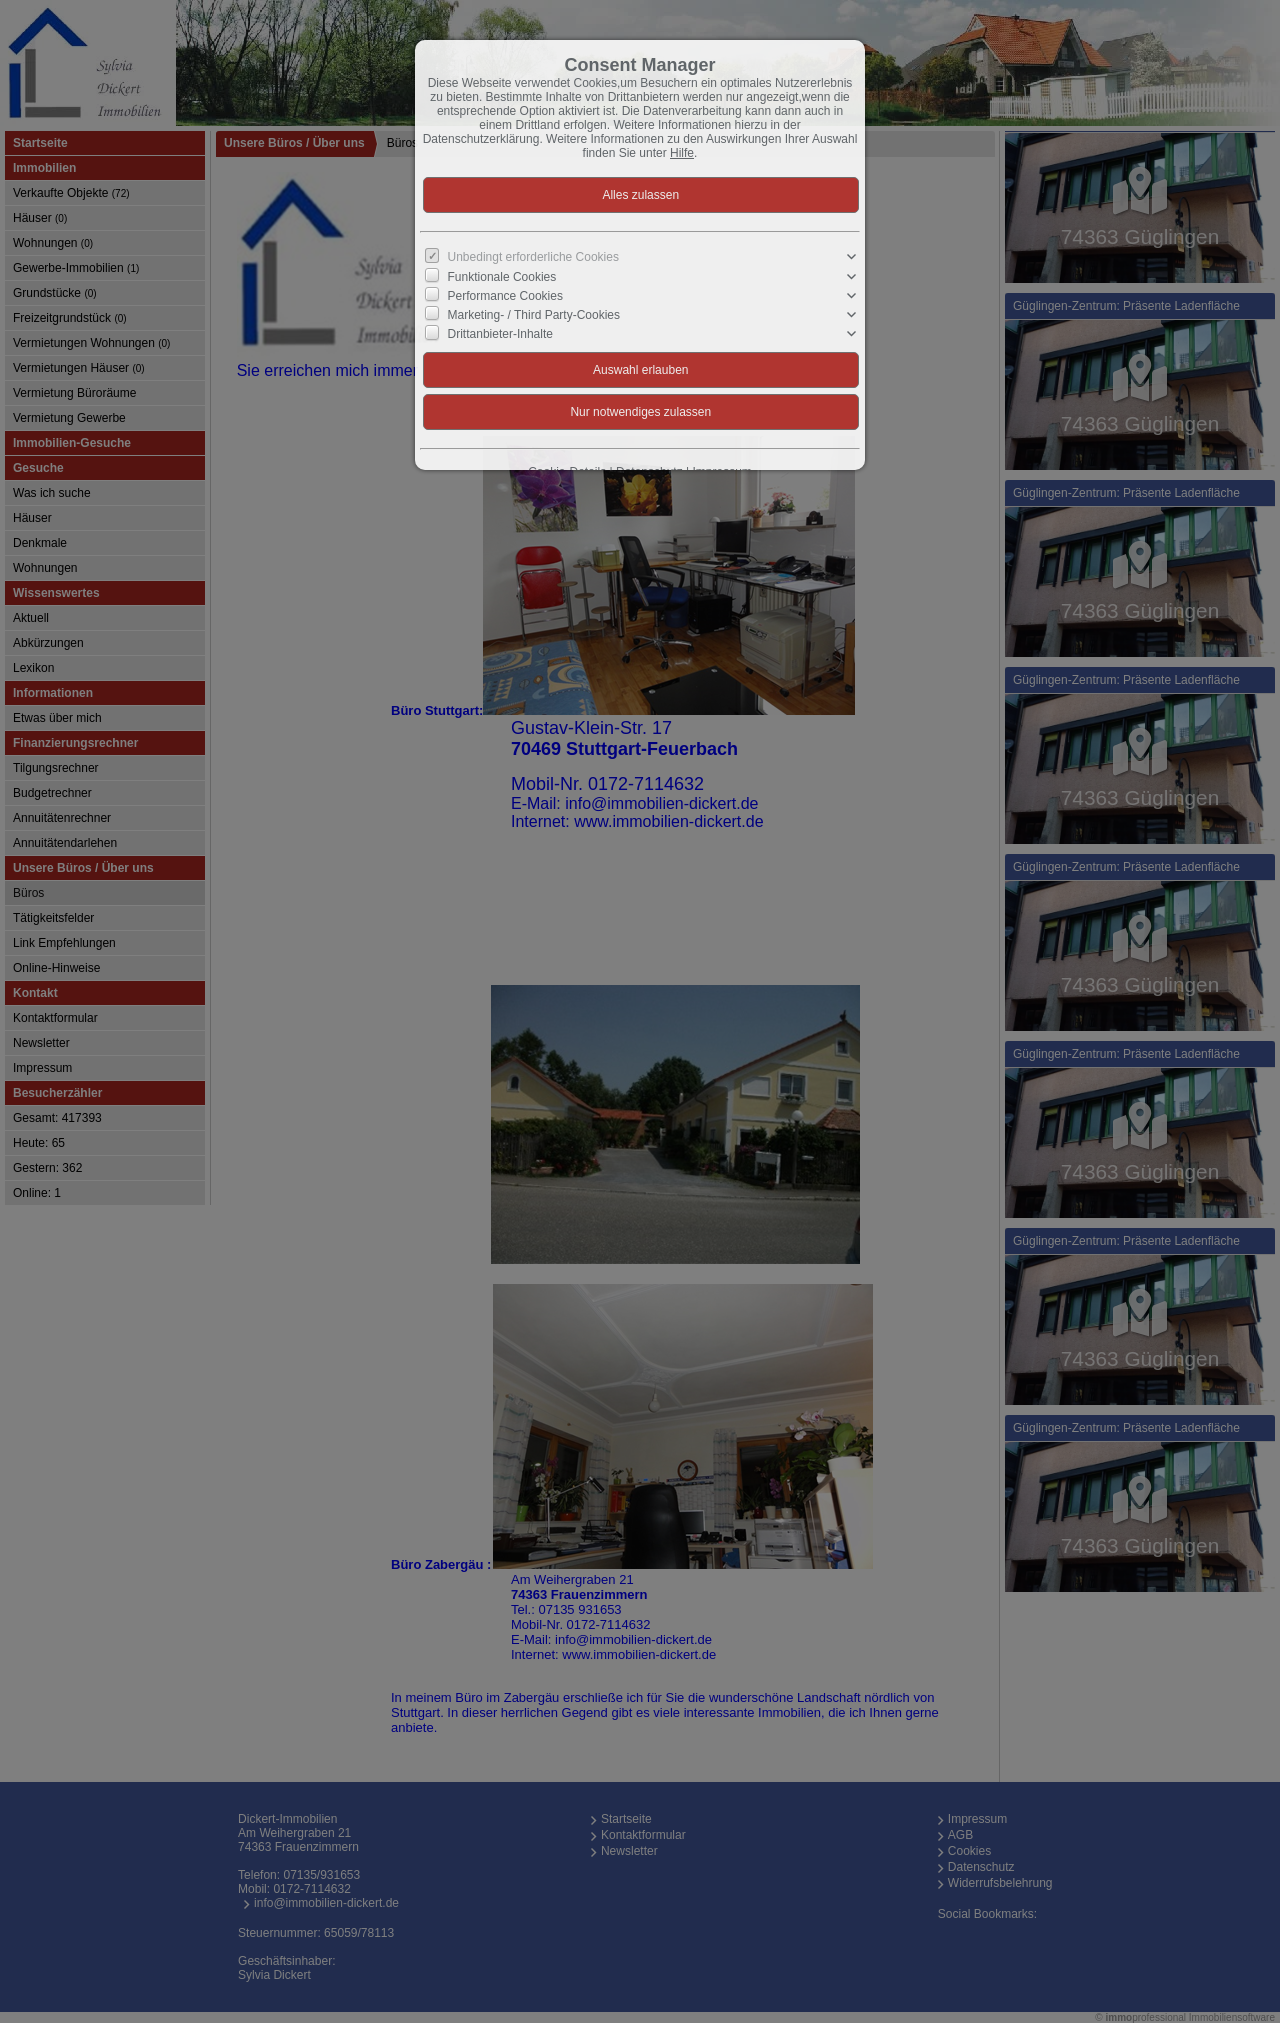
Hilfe (682, 153)
